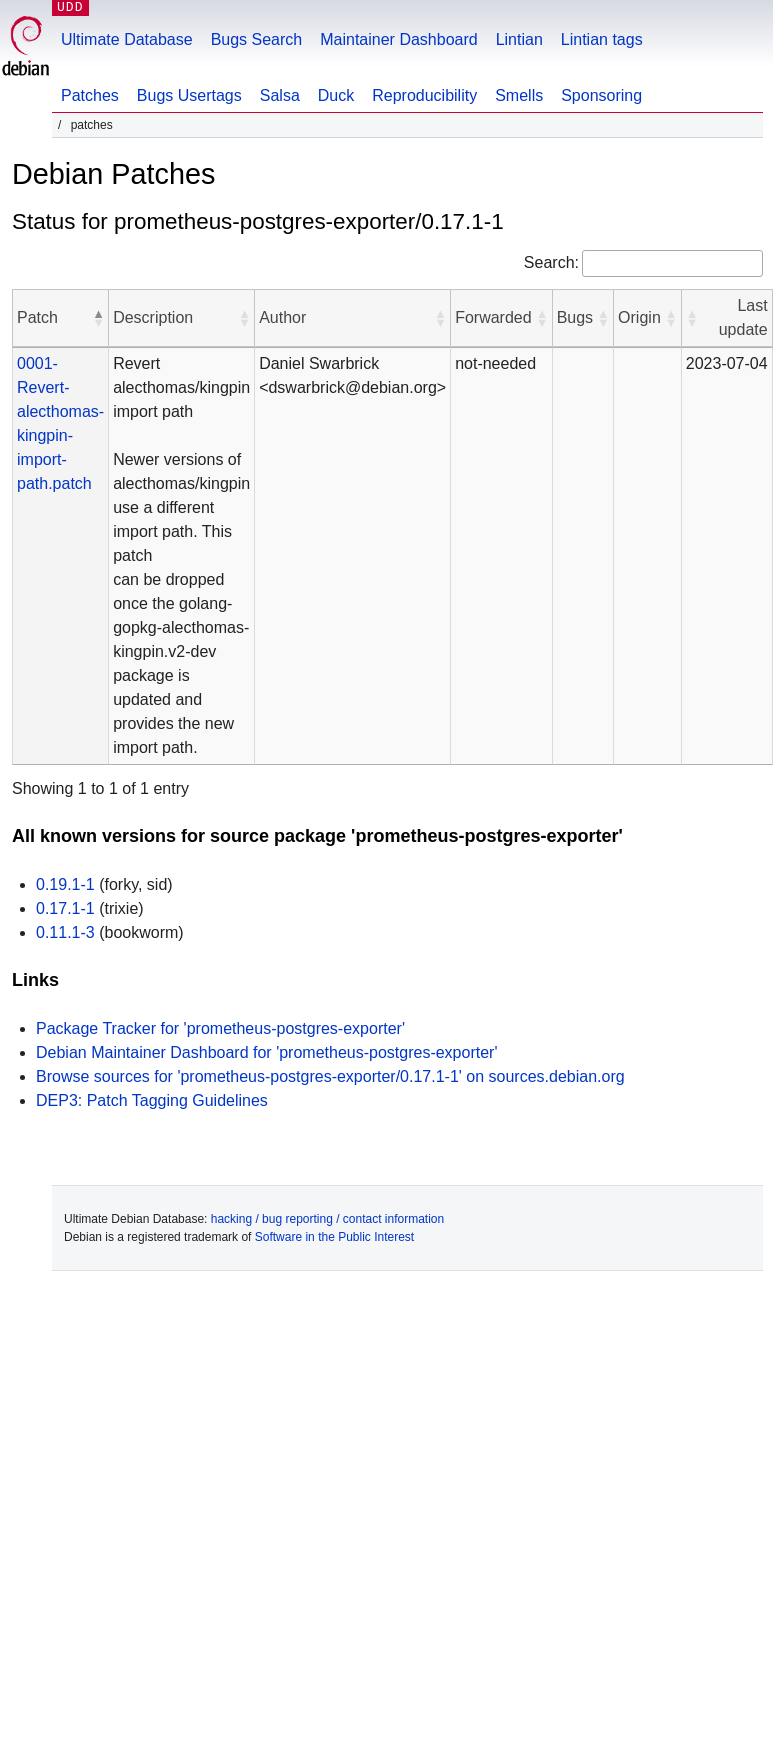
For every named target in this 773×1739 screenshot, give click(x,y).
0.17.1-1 (65, 908)
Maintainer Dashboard (398, 39)
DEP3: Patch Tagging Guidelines (152, 1100)
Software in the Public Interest (334, 1237)
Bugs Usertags (189, 95)
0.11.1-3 (65, 932)
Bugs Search (257, 39)
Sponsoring (601, 95)
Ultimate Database (127, 39)
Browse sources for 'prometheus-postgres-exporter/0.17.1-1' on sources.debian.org (330, 1076)
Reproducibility (424, 95)
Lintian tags (602, 39)
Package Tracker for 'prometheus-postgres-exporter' (220, 1028)
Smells (519, 95)
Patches (90, 95)
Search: (551, 262)
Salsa (280, 95)
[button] (98, 318)
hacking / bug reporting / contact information (327, 1219)
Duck (336, 95)
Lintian (519, 39)
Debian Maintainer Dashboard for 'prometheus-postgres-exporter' (266, 1052)
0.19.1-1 (65, 884)
